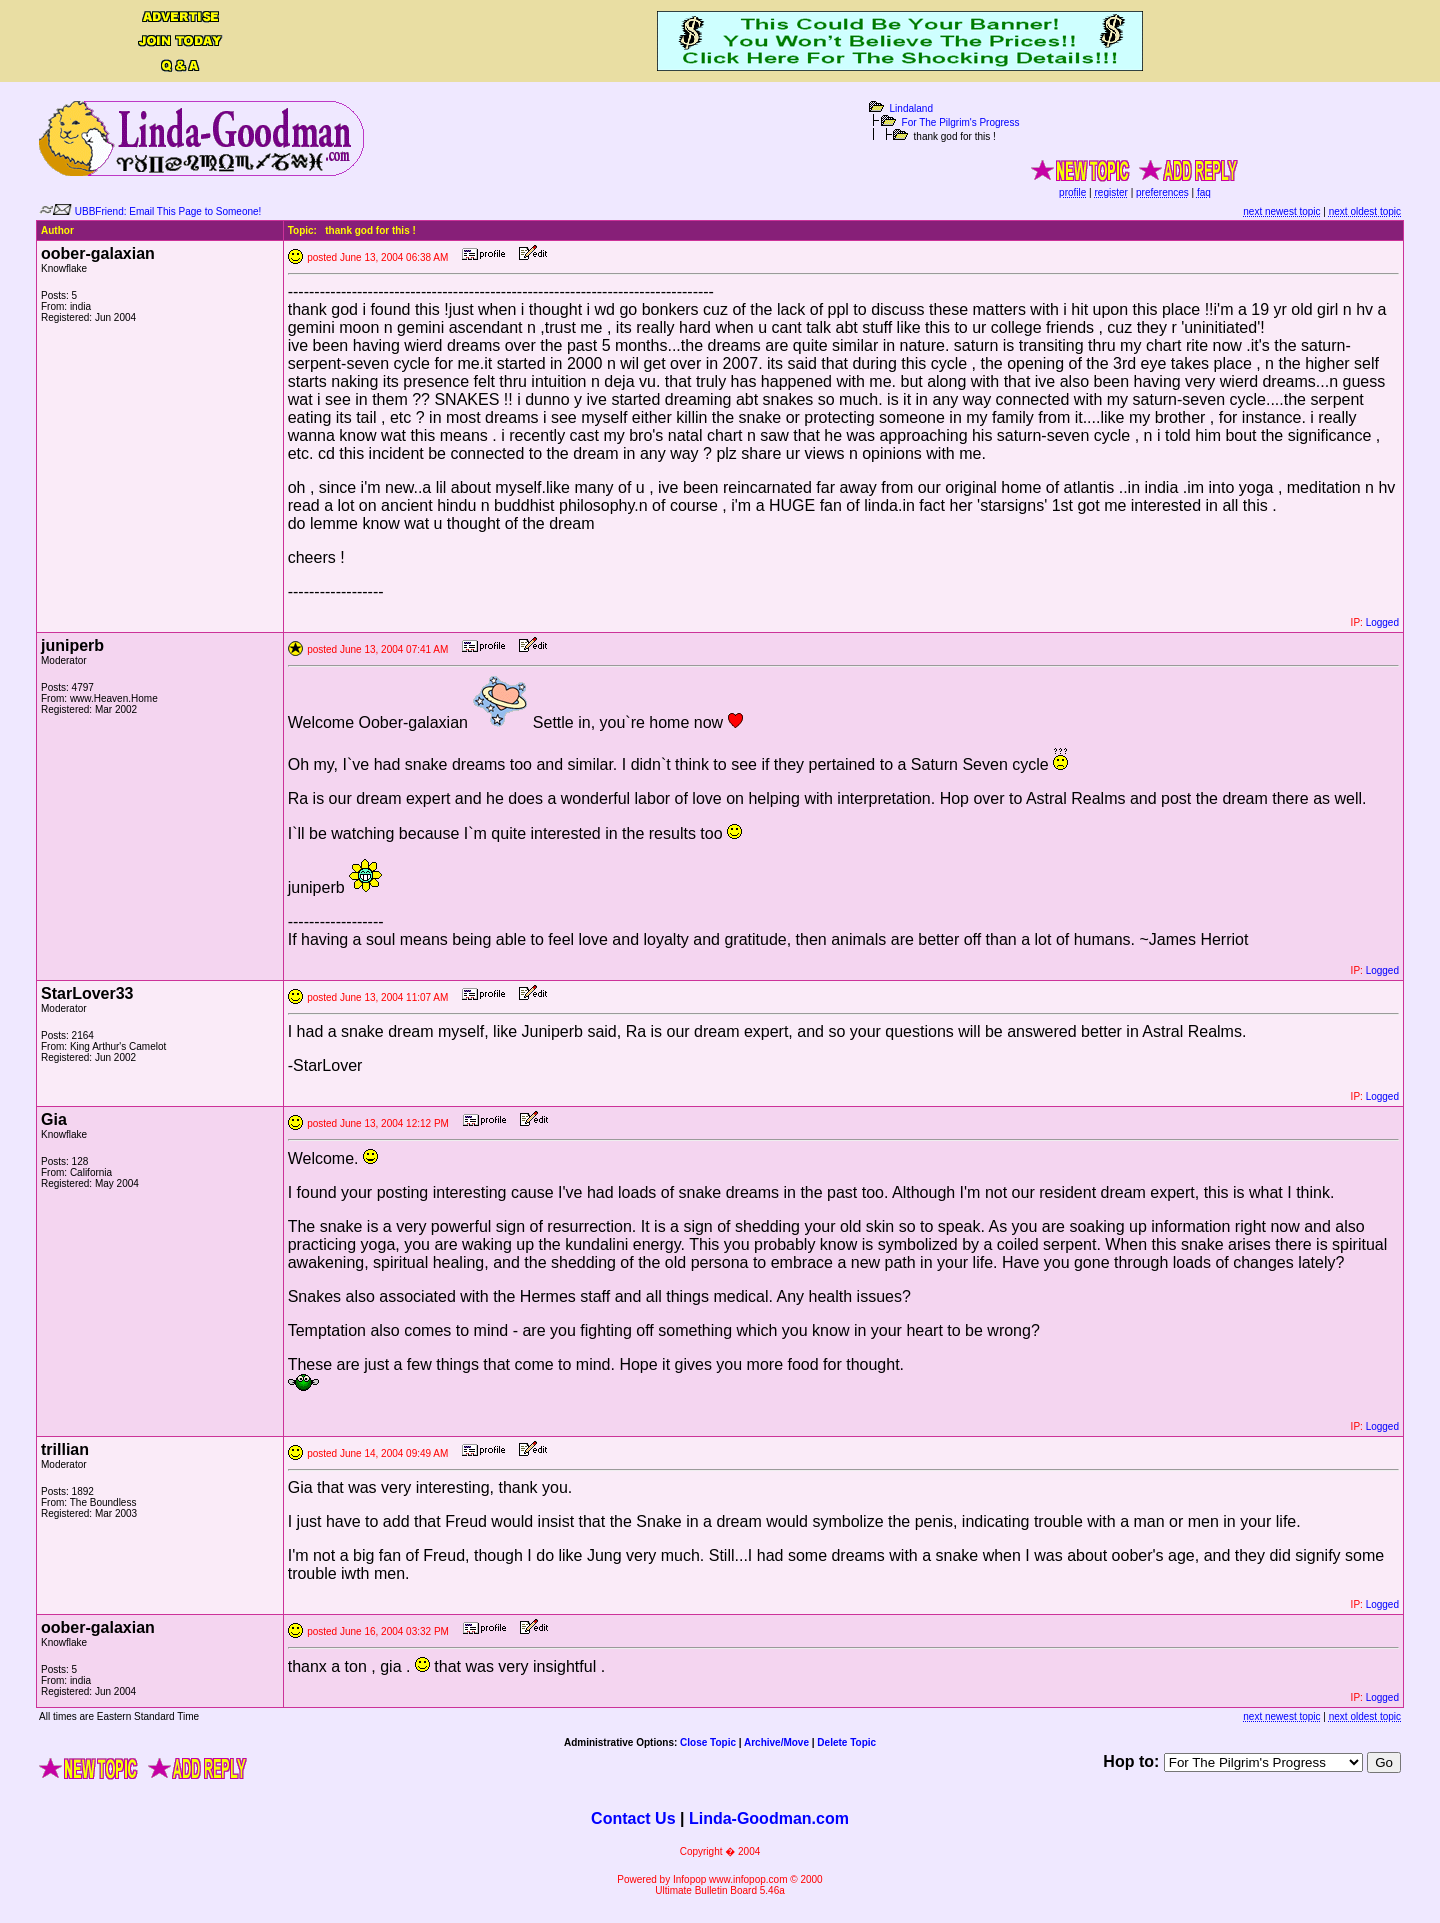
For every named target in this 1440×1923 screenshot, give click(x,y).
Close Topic (708, 1742)
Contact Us (633, 1818)
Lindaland (911, 108)
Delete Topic (846, 1742)
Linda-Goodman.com (769, 1818)
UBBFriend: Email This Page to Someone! (168, 211)
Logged (1382, 622)
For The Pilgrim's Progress (961, 122)
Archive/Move (776, 1742)
